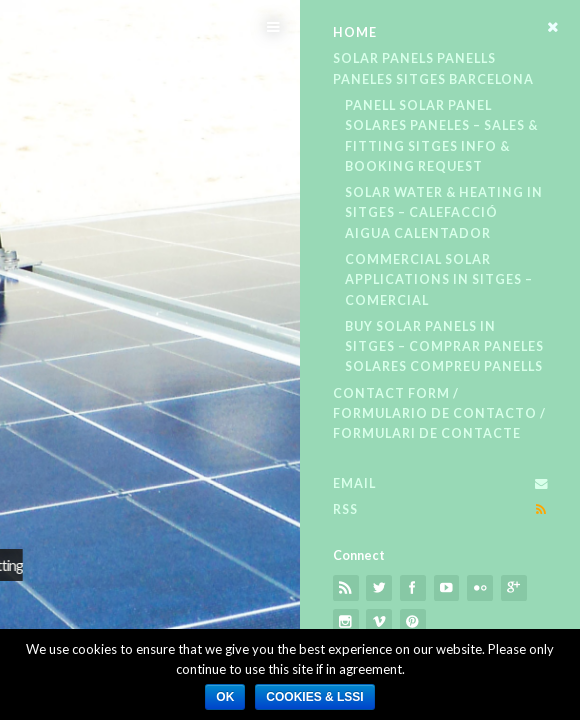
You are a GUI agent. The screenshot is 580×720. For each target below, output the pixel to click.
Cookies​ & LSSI (314, 697)
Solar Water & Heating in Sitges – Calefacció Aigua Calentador (444, 213)
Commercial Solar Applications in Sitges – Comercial (439, 280)
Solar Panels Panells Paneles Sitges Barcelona (433, 68)
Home (355, 32)
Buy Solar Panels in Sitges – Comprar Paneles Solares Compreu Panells (444, 347)
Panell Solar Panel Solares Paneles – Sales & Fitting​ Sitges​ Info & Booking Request (441, 136)
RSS (345, 509)
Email (354, 483)
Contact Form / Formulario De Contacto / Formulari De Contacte (439, 414)
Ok (225, 697)
